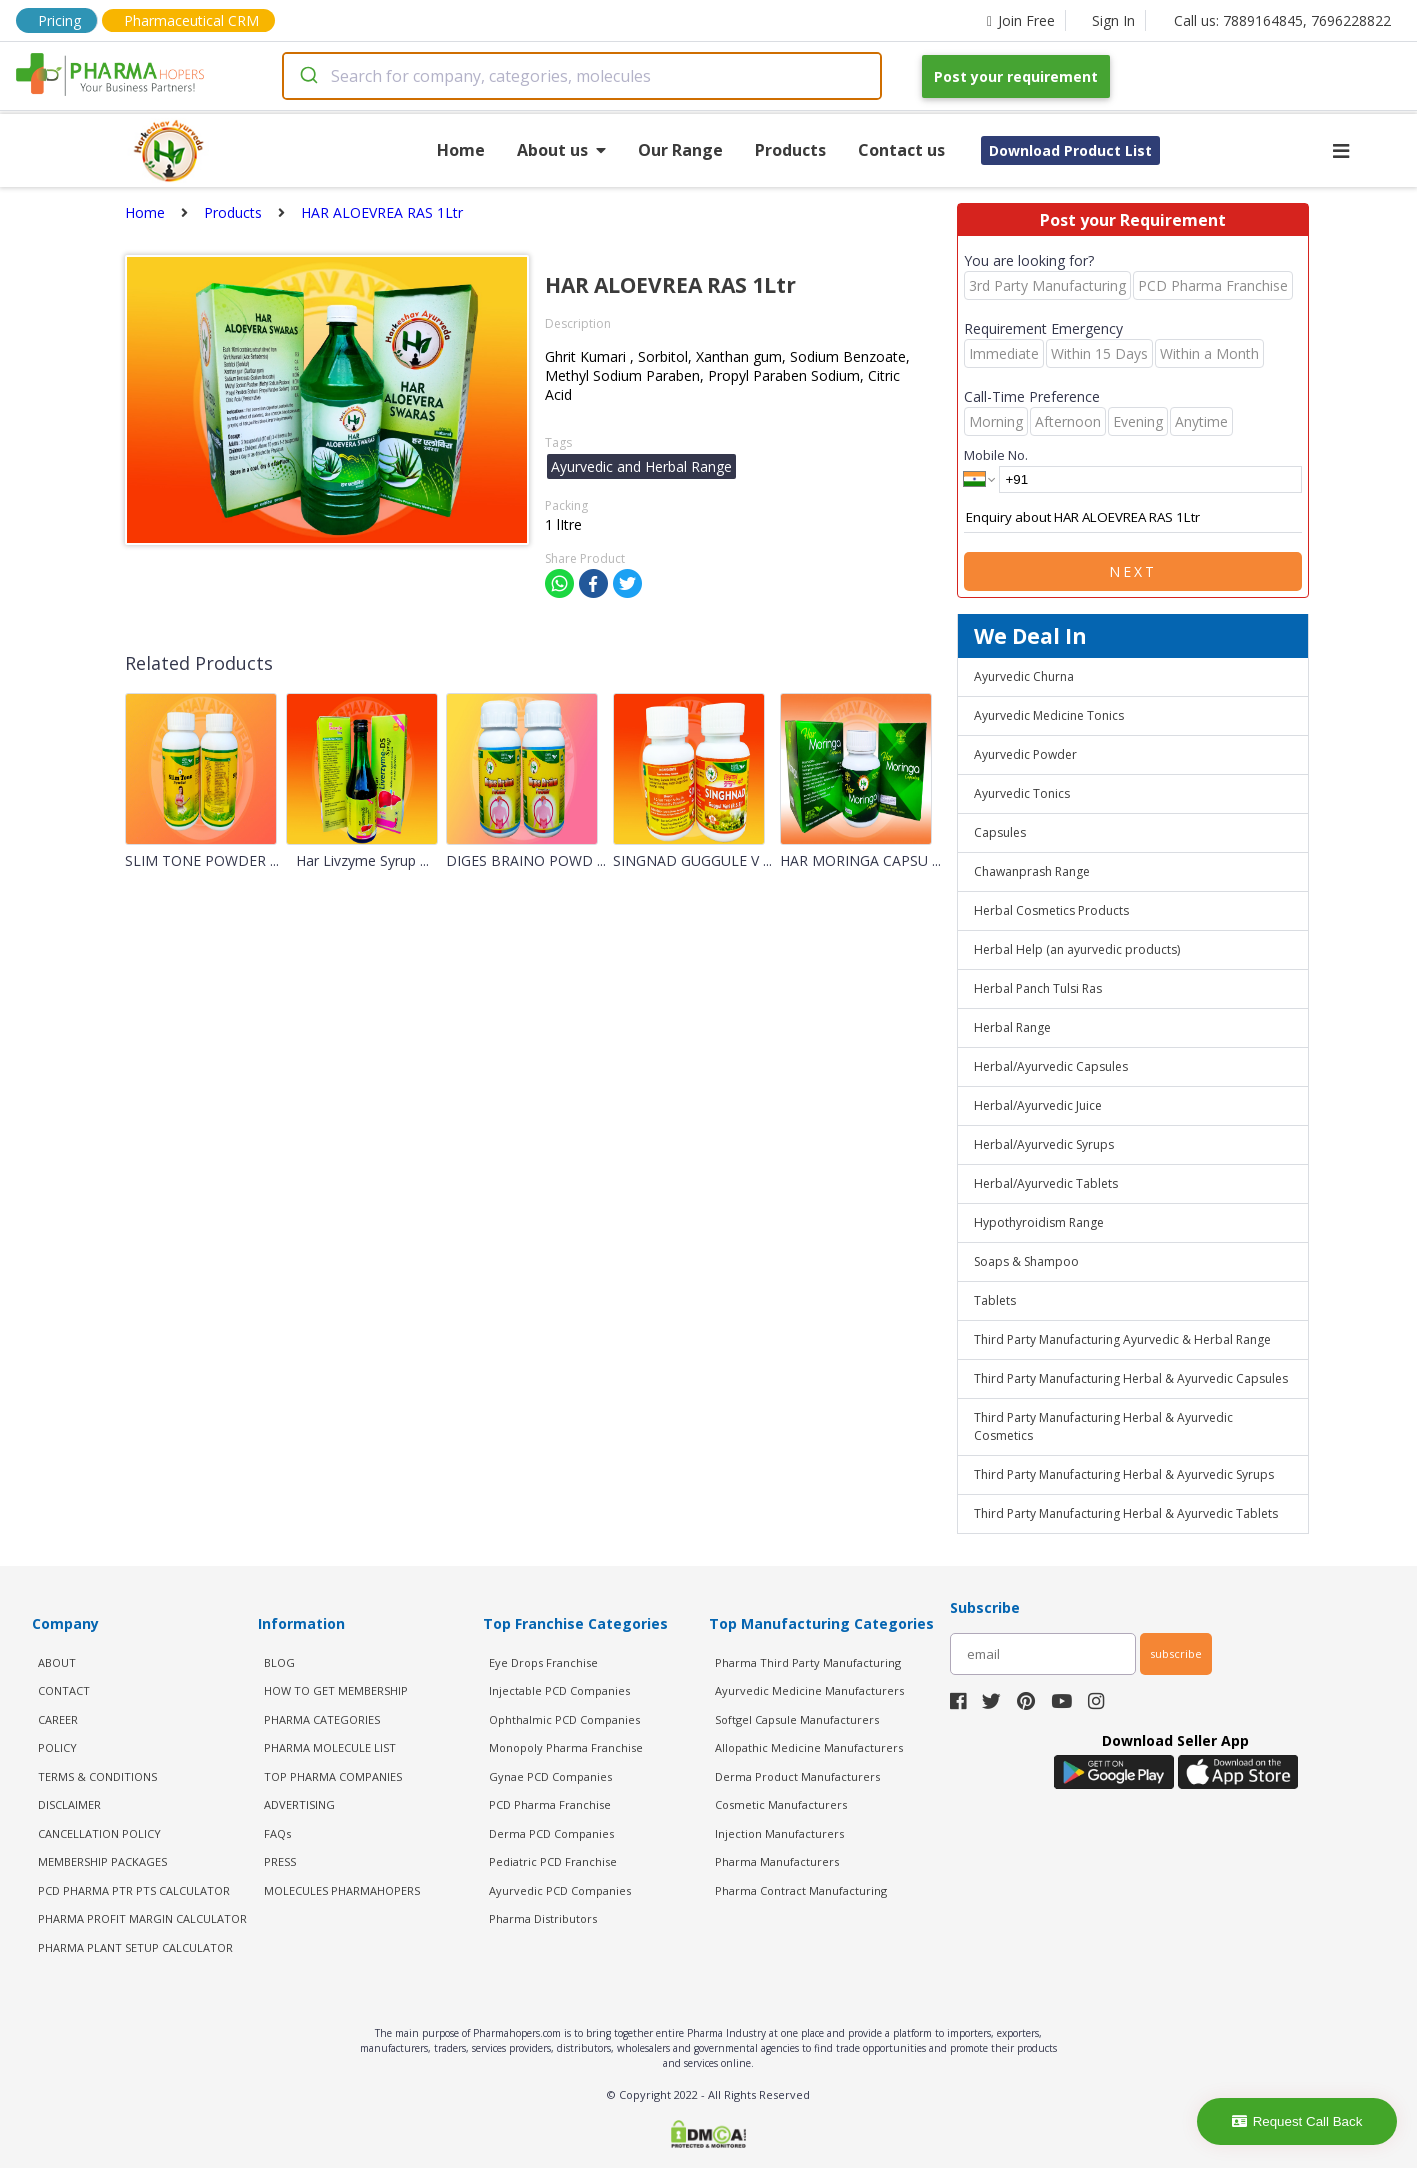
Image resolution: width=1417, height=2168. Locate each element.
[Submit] (307, 76)
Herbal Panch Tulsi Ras (1038, 988)
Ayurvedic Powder (1025, 754)
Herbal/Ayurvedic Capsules (1051, 1066)
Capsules (1000, 832)
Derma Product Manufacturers (797, 1776)
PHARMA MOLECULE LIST (330, 1747)
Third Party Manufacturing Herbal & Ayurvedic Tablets (1126, 1513)
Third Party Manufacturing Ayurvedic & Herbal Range (1122, 1339)
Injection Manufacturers (779, 1833)
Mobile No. (996, 455)
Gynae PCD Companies (550, 1776)
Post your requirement (1016, 76)
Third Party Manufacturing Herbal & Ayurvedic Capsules (1131, 1378)
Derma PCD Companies (551, 1833)
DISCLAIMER (69, 1804)
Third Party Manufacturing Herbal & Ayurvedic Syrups (1124, 1474)
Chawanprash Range (1032, 871)
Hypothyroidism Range (1039, 1222)
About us (561, 150)
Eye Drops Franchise (543, 1662)
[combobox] (582, 76)
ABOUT (57, 1662)
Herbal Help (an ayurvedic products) (1077, 949)
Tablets (995, 1300)
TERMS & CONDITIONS (97, 1776)
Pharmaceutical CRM (191, 20)
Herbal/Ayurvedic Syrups (1044, 1144)
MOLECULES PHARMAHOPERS (342, 1890)
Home (461, 150)
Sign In (1113, 20)
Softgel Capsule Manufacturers (797, 1719)
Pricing (59, 20)
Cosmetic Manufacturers (781, 1804)
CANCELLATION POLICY (99, 1833)
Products (790, 150)
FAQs (277, 1833)
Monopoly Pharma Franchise (566, 1747)
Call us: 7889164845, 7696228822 (1282, 20)
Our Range (680, 150)
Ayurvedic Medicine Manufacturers (809, 1690)
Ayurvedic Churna (1024, 676)
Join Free (1021, 20)
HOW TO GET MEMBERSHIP (336, 1690)
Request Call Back (1297, 2121)
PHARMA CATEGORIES (322, 1719)
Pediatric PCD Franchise (553, 1861)
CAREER (58, 1719)
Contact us (901, 150)
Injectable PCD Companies (559, 1690)
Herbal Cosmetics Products (1051, 910)
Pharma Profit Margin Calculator (142, 1918)
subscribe (1176, 1653)
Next (1133, 571)
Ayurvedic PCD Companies (560, 1890)
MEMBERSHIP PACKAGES (102, 1861)
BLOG (279, 1662)
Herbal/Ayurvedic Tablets (1046, 1183)
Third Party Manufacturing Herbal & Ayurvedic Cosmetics (1103, 1426)
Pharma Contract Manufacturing (801, 1890)
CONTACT (64, 1690)
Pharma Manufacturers (777, 1861)
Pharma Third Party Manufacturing (808, 1662)
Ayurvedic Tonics (1022, 793)
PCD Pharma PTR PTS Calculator (134, 1890)
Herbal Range (1012, 1027)
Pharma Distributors (543, 1918)
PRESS (280, 1861)
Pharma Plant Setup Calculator (135, 1947)
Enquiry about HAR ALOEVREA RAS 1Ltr (1133, 518)
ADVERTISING (299, 1804)
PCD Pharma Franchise (550, 1804)
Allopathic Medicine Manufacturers (809, 1747)
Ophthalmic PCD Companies (564, 1719)
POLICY (57, 1747)
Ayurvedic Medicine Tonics (1049, 715)
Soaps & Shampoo (1026, 1261)
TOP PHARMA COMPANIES (333, 1776)
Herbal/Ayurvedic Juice (1038, 1105)
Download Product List (1070, 150)
